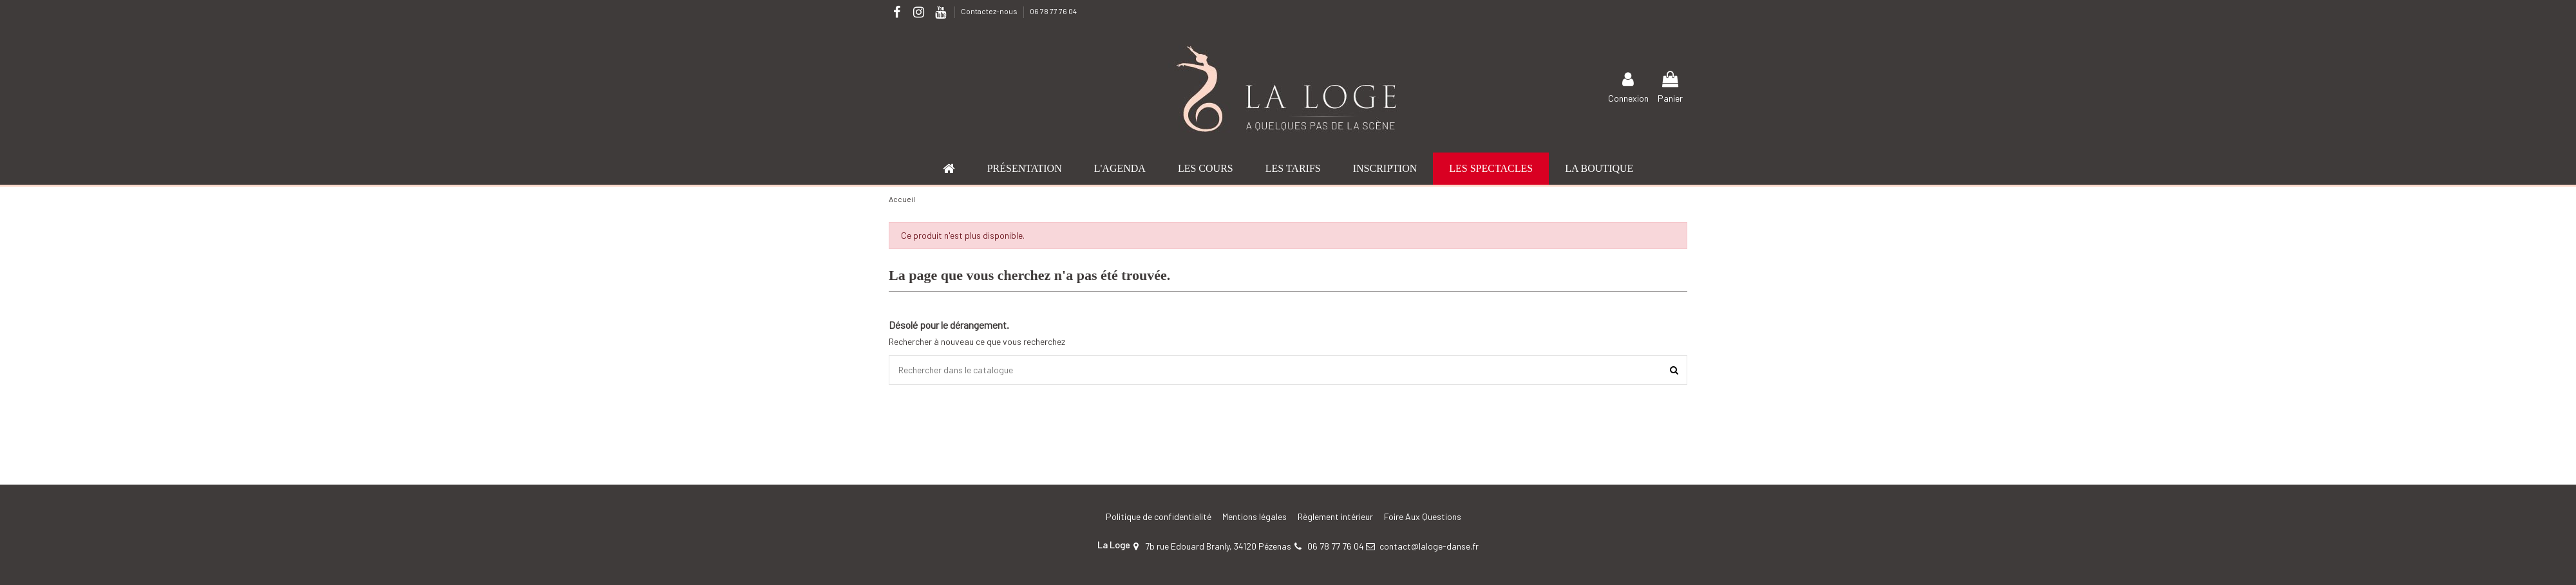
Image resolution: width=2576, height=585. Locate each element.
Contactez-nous (990, 10)
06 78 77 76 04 (1053, 10)
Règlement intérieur (1335, 516)
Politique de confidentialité (1158, 516)
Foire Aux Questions (1422, 516)
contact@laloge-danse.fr (1429, 546)
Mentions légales (1254, 516)
